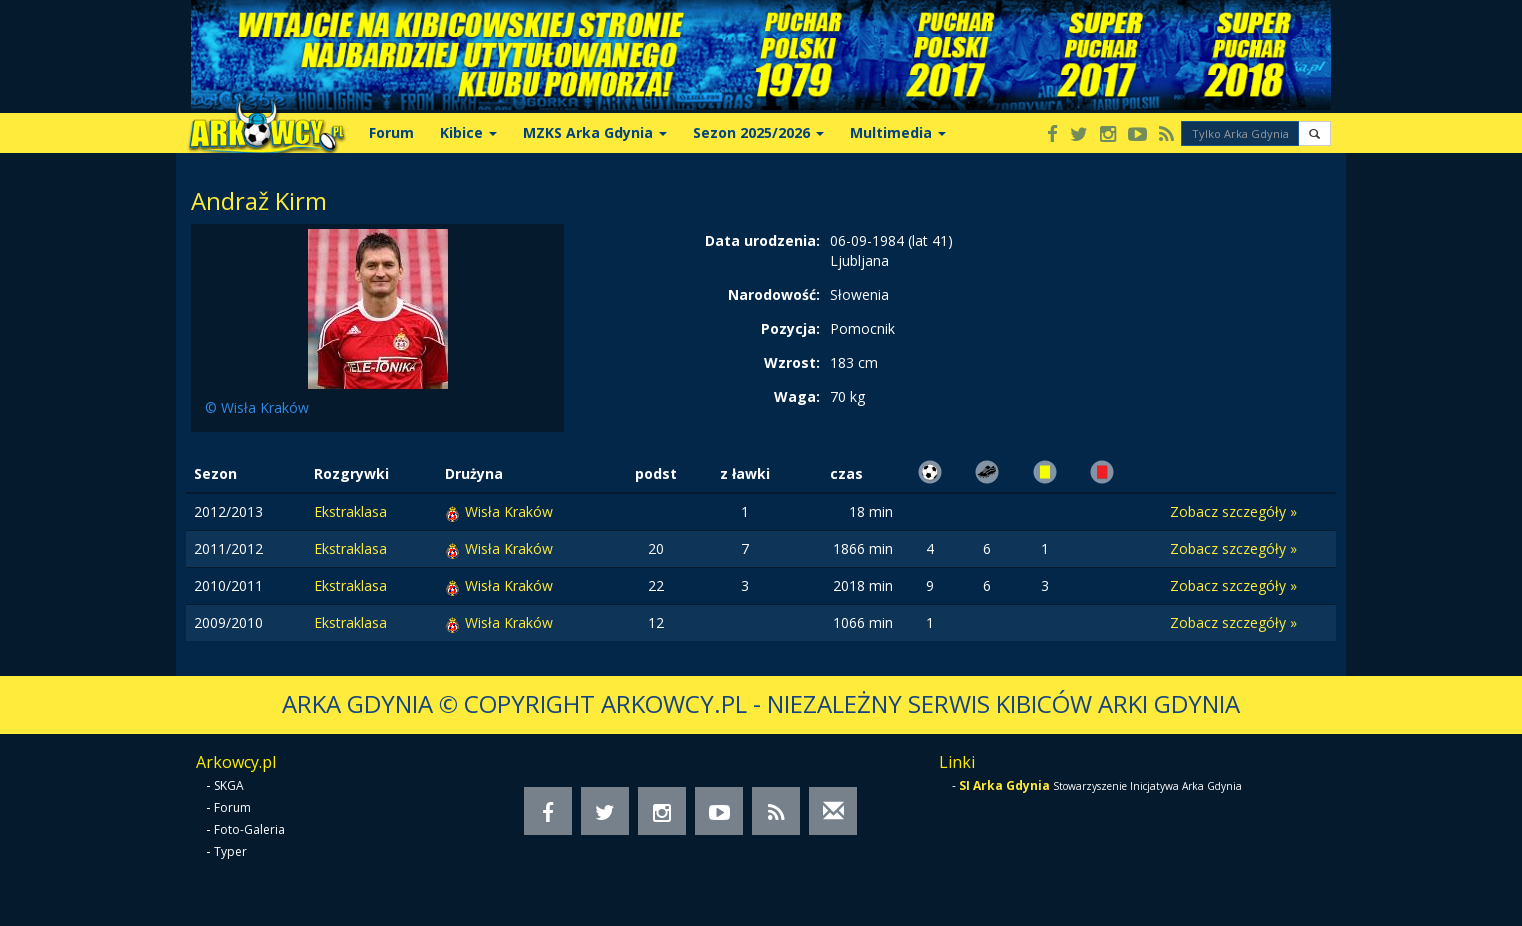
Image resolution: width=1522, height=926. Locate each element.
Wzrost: (792, 362)
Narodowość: (774, 294)
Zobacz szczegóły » (1233, 511)
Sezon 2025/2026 (758, 132)
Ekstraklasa (350, 511)
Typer (230, 851)
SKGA (229, 785)
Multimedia (898, 132)
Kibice (468, 132)
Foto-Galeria (249, 829)
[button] (1314, 133)
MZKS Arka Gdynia (595, 132)
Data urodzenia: (762, 240)
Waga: (797, 396)
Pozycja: (790, 328)
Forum (391, 132)
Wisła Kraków (509, 511)
